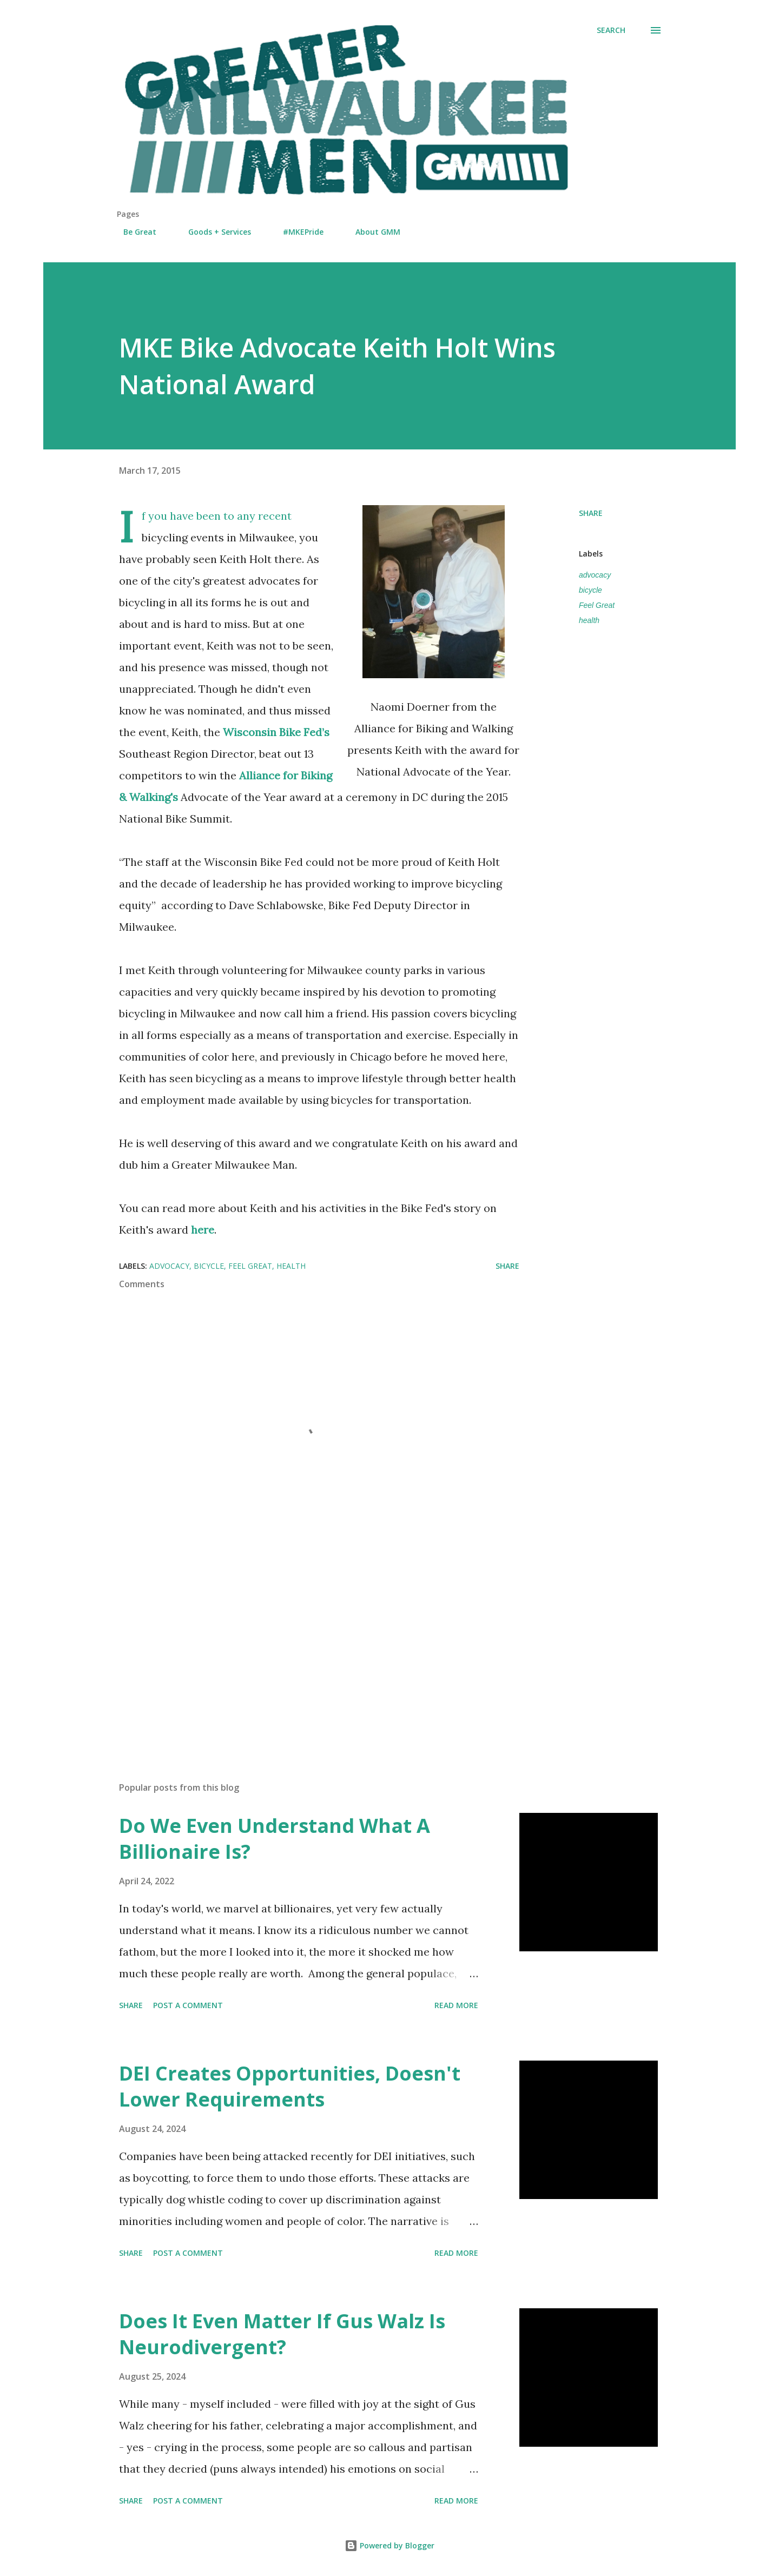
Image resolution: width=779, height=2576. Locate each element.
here (202, 1229)
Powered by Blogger (389, 2545)
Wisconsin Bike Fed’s (276, 732)
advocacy (595, 575)
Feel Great (597, 605)
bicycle (590, 590)
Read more (456, 2005)
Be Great (133, 232)
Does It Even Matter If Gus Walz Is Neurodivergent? (282, 2334)
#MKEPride (296, 232)
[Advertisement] (302, 1647)
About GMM (371, 232)
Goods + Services (213, 232)
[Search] (611, 30)
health (589, 620)
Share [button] (591, 513)
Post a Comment (188, 2005)
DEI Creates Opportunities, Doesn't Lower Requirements (289, 2086)
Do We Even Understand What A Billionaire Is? (274, 1838)
